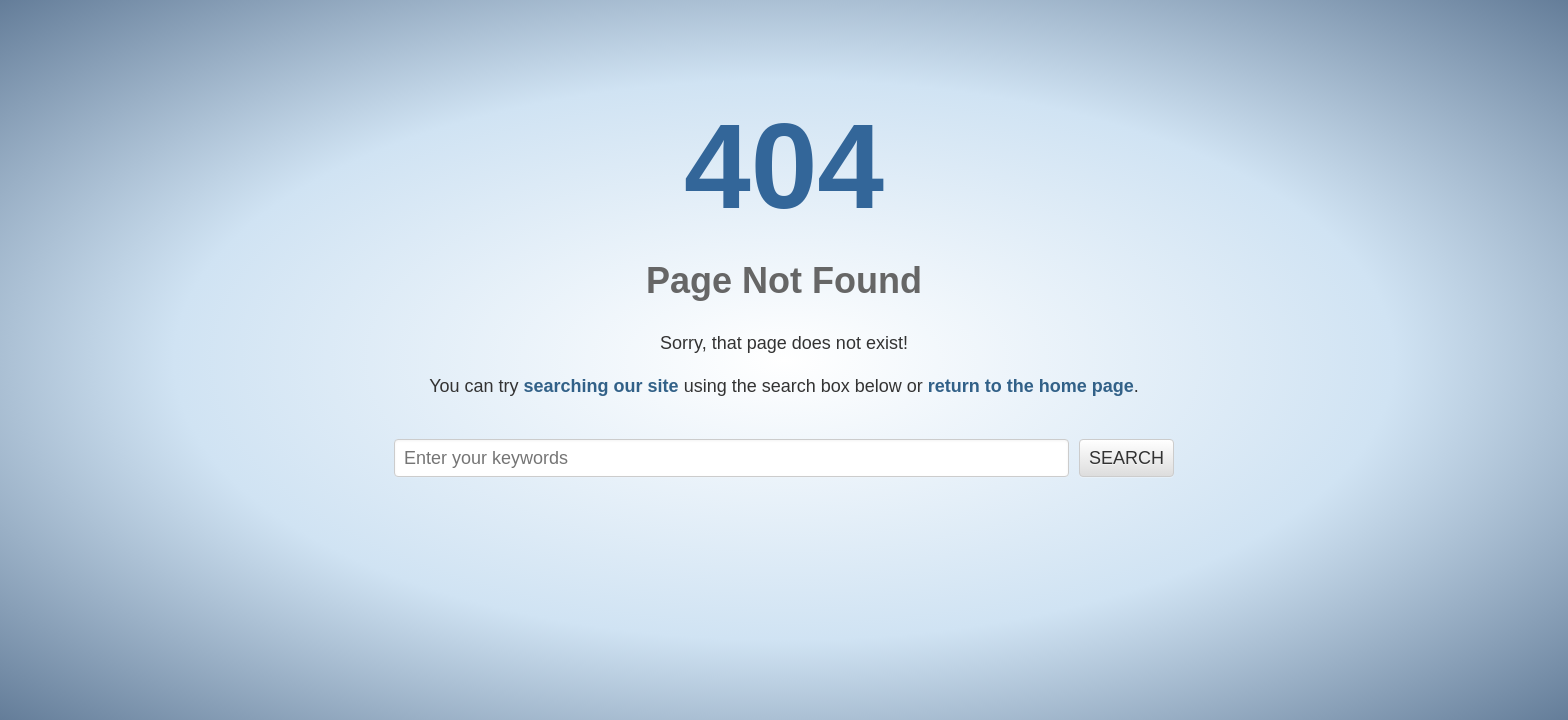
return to (1031, 386)
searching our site (601, 386)
